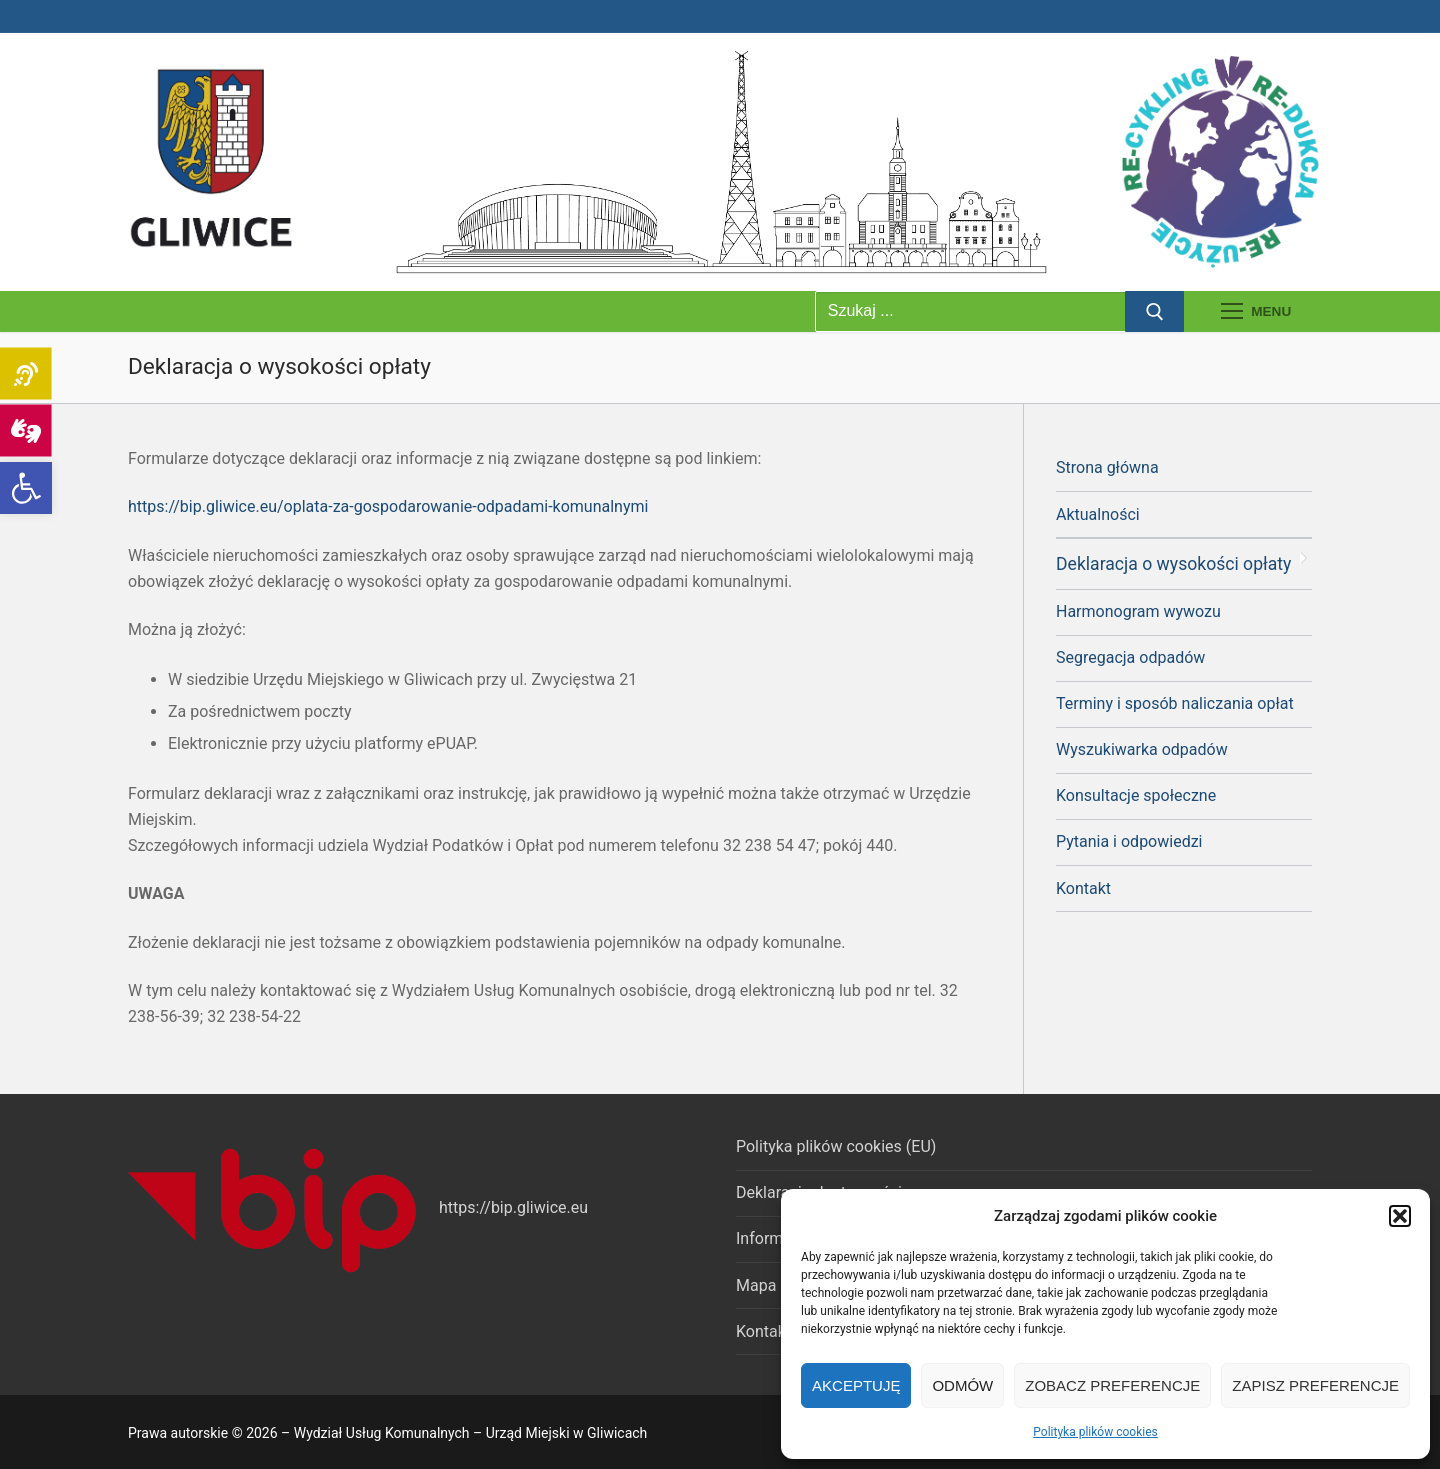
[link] (26, 488)
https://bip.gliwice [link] (502, 1207)
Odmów (962, 1385)
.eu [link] (578, 1207)
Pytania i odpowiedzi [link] (1129, 841)
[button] (1400, 1216)
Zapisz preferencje (1315, 1385)
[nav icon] (1256, 312)
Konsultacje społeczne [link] (1136, 795)
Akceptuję (856, 1385)
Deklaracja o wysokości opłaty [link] (1173, 564)
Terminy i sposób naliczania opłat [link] (1175, 703)
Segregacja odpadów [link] (1130, 657)
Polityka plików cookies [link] (1095, 1432)
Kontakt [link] (1083, 888)
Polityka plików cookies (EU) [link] (836, 1146)
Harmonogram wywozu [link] (1138, 611)
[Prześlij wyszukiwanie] (1155, 312)
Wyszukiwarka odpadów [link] (1142, 749)
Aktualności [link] (1098, 514)
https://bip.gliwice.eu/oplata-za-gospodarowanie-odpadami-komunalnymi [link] (388, 506)
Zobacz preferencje (1112, 1385)
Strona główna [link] (1107, 467)
